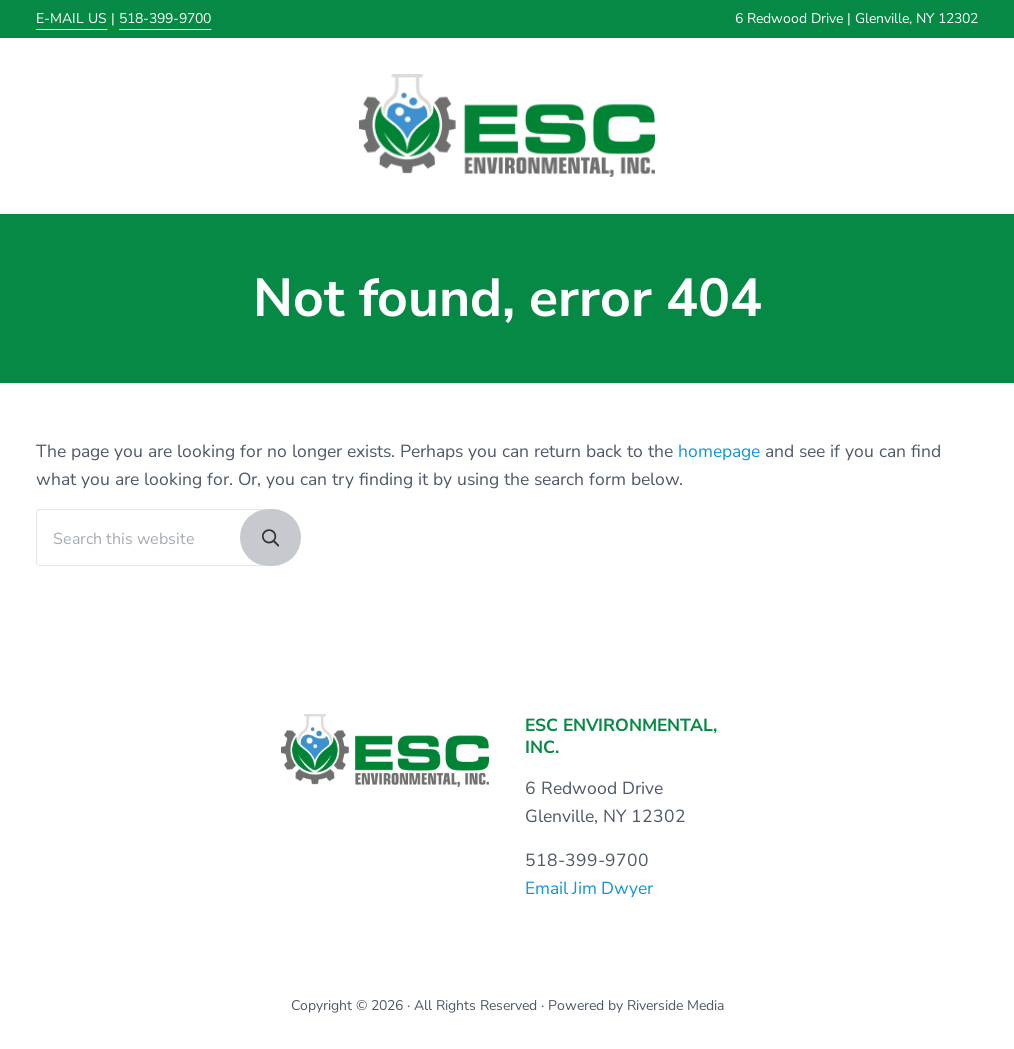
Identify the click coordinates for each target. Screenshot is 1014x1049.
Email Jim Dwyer (590, 889)
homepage (719, 453)
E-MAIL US (71, 18)
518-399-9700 (165, 18)
